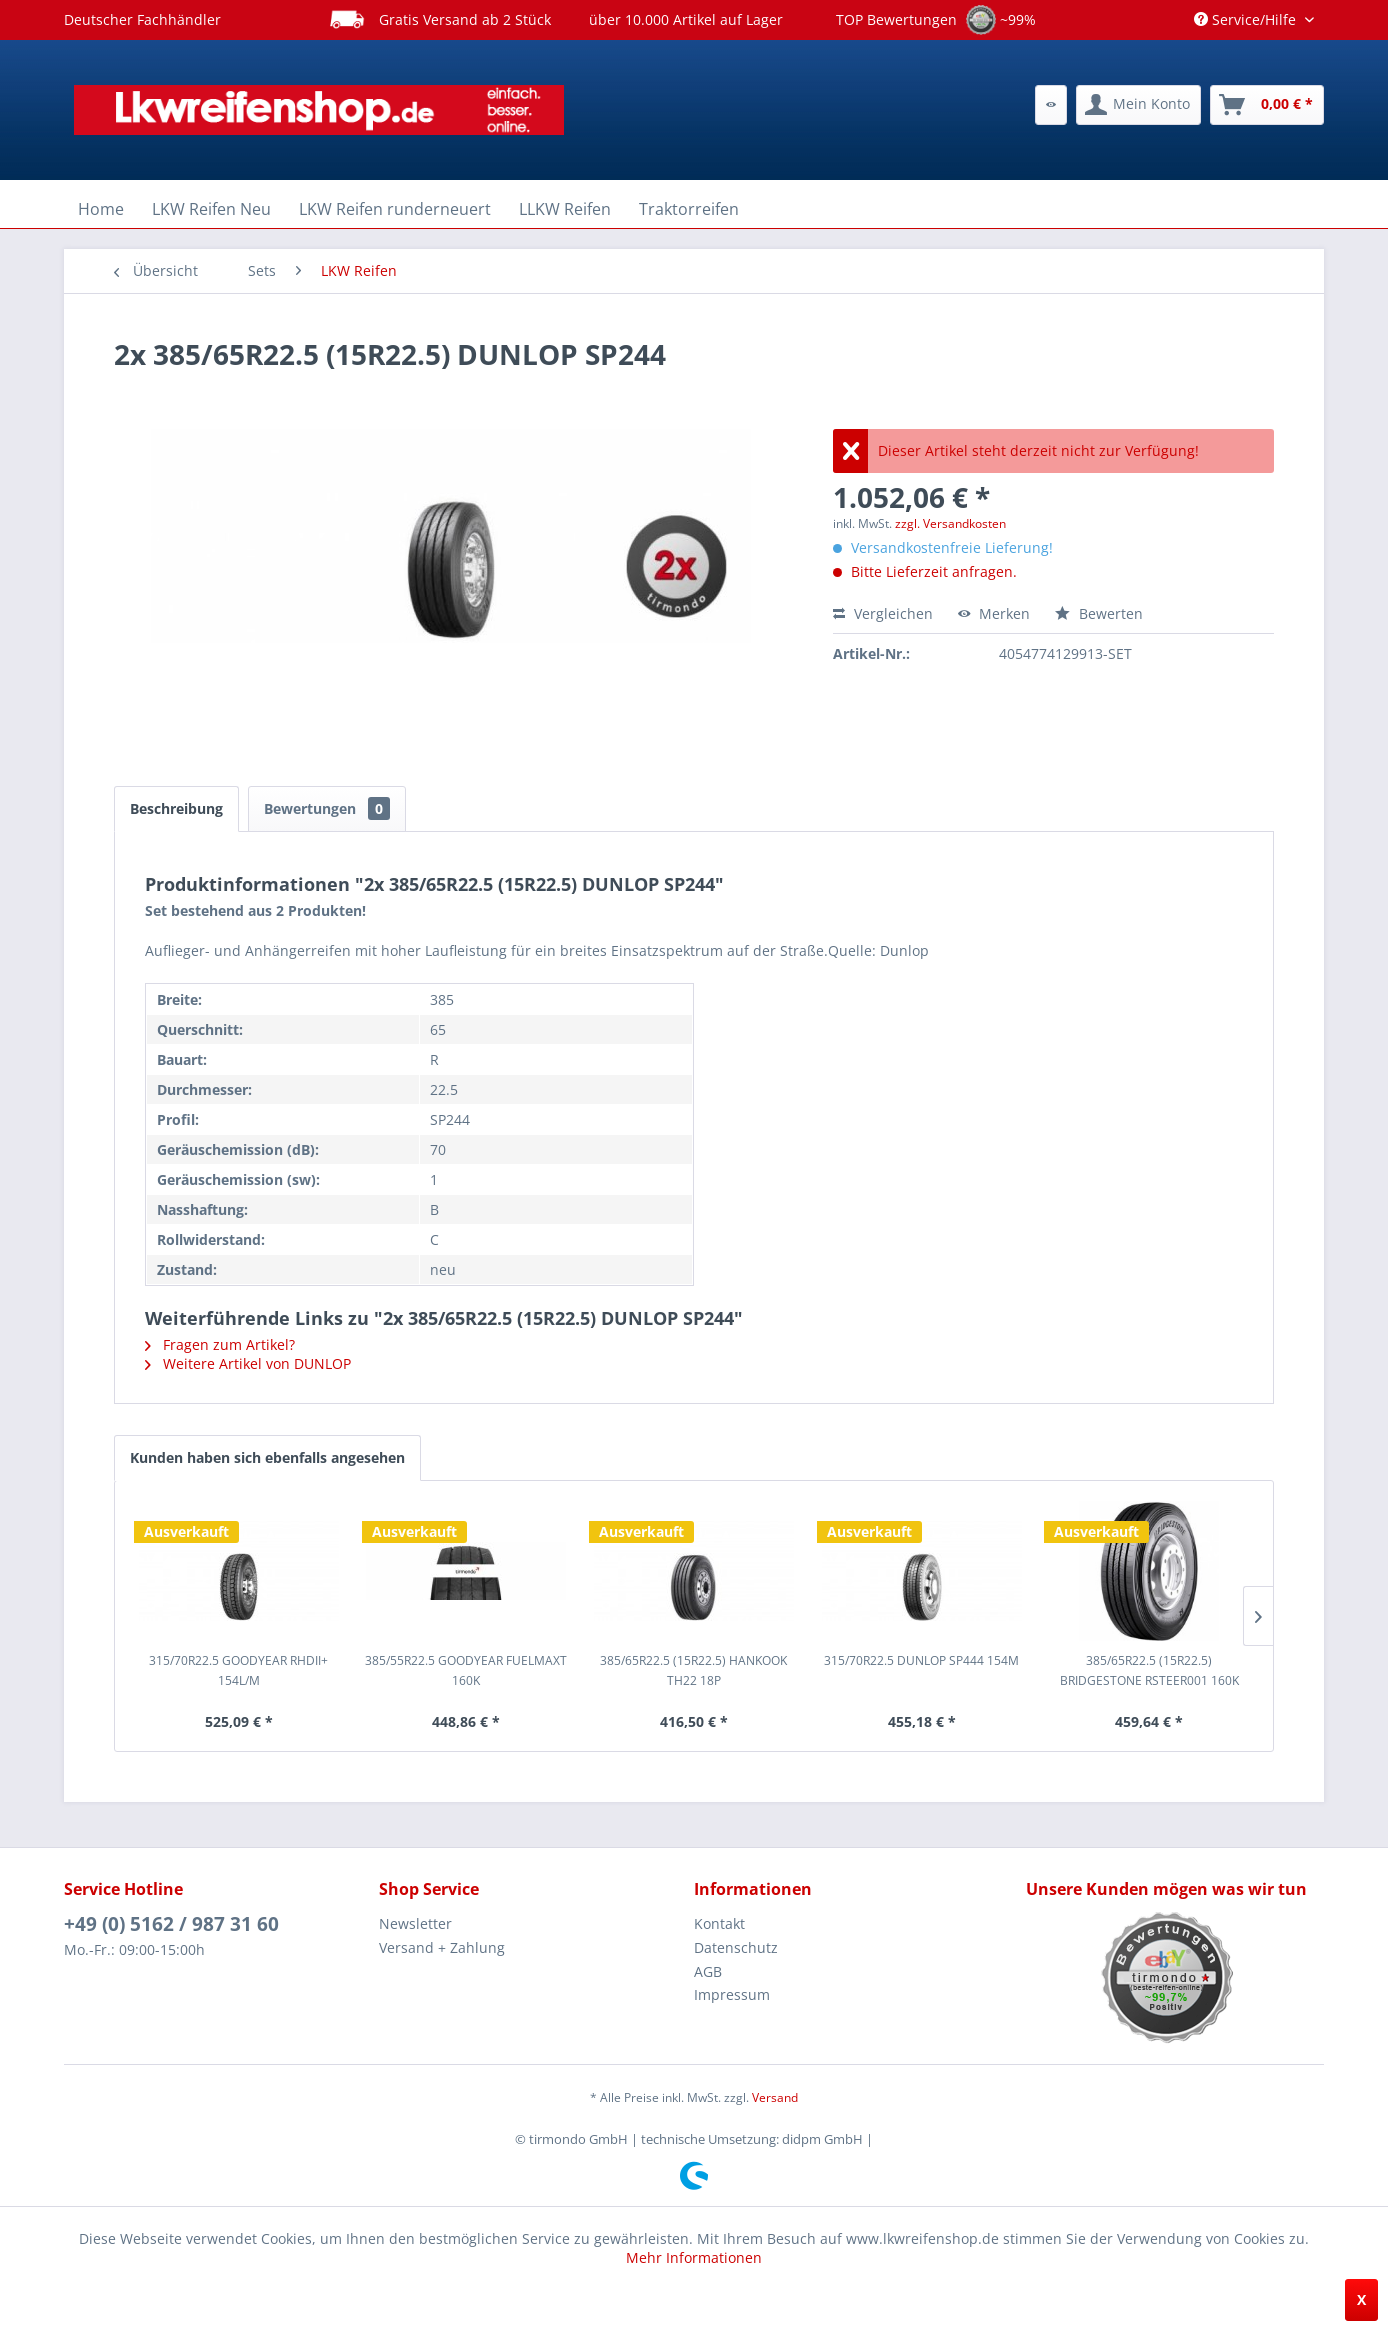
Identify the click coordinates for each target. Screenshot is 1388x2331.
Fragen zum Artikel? (220, 1344)
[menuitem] (1051, 105)
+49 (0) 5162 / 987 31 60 (171, 1924)
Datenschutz (736, 1947)
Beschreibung (176, 808)
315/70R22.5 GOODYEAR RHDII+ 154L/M (238, 1670)
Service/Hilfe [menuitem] (1247, 19)
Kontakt (719, 1923)
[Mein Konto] (1138, 105)
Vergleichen (883, 613)
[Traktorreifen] (689, 209)
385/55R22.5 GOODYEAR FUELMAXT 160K (466, 1670)
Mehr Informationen (694, 2257)
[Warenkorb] (1267, 105)
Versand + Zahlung (442, 1947)
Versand (775, 2097)
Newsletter (415, 1923)
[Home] (101, 209)
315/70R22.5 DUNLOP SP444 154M (921, 1660)
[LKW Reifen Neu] (211, 209)
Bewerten (1099, 613)
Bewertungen (327, 808)
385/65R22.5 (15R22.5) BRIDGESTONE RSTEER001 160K (1149, 1670)
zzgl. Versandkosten (950, 523)
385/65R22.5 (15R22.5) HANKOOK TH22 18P (693, 1670)
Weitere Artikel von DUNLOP (248, 1363)
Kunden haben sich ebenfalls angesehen (267, 1457)
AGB (708, 1971)
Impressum (732, 1994)
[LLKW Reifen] (565, 209)
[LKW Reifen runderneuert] (395, 209)
